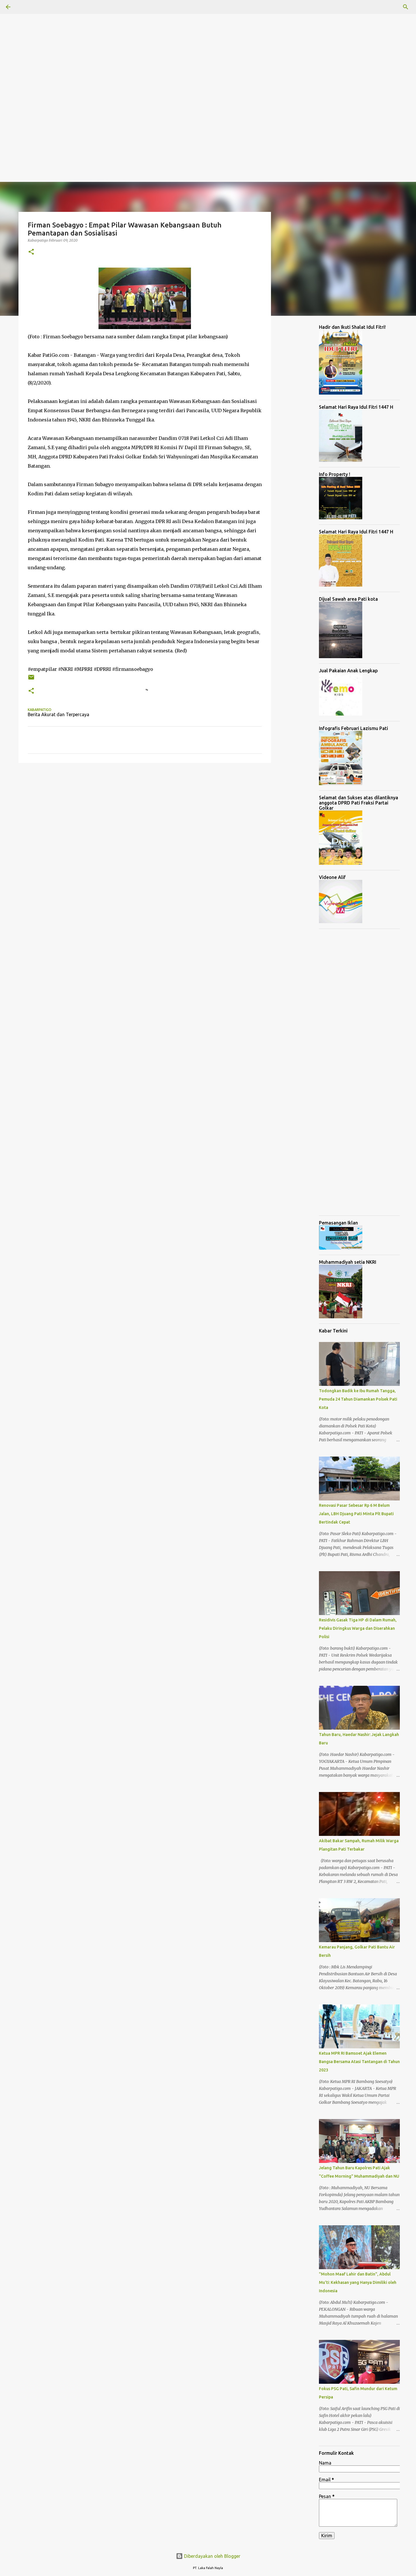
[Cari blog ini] (381, 7)
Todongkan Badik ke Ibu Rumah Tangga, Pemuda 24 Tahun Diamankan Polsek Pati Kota (358, 1399)
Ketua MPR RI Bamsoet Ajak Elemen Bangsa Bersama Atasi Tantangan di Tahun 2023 (359, 2061)
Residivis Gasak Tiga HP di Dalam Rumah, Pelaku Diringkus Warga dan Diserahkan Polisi (358, 1628)
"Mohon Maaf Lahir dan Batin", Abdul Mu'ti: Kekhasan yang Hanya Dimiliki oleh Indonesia (357, 2282)
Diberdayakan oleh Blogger (208, 2556)
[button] (31, 252)
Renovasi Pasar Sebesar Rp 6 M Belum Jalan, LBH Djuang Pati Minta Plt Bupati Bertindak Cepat (356, 1513)
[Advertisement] (173, 40)
